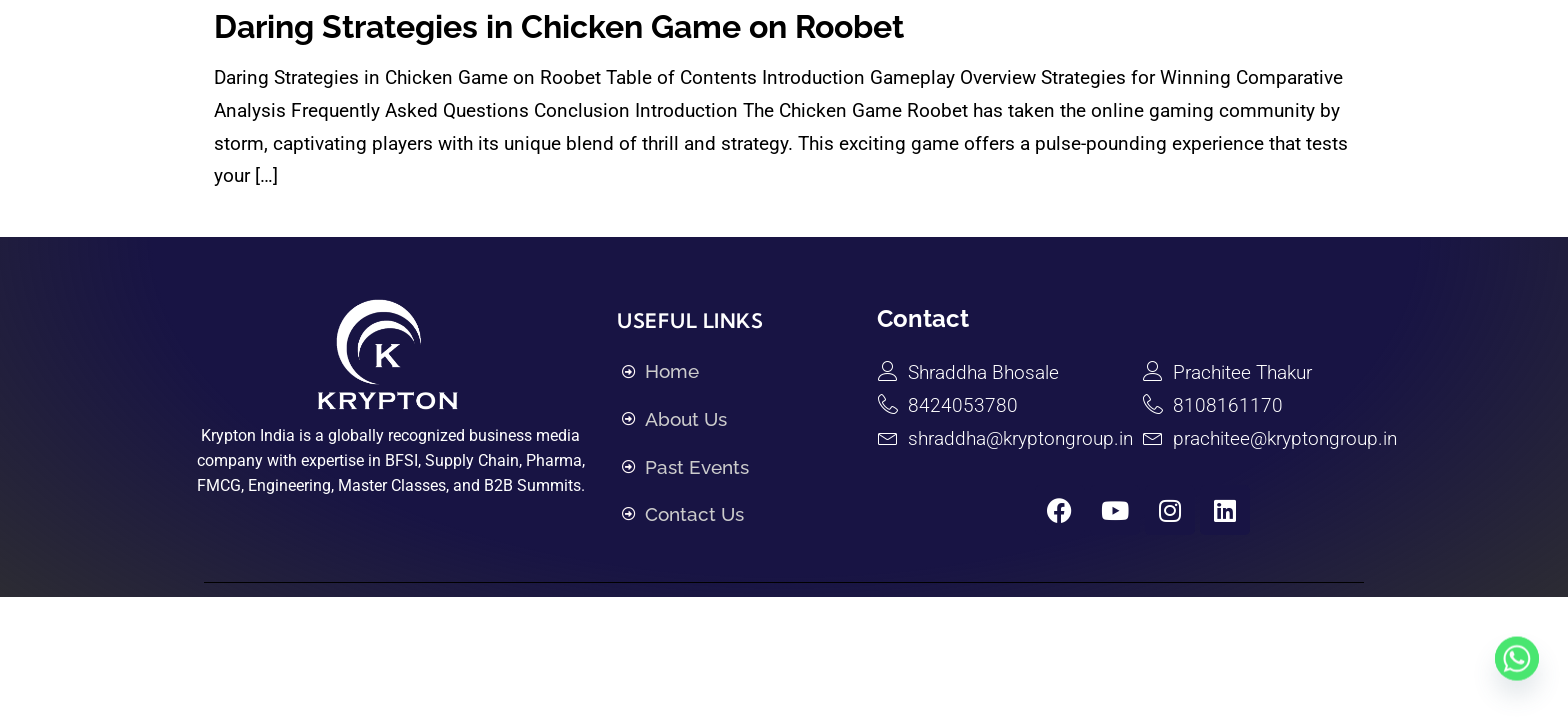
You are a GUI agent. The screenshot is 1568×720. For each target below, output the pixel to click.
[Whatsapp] (1517, 673)
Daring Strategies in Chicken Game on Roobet (559, 26)
